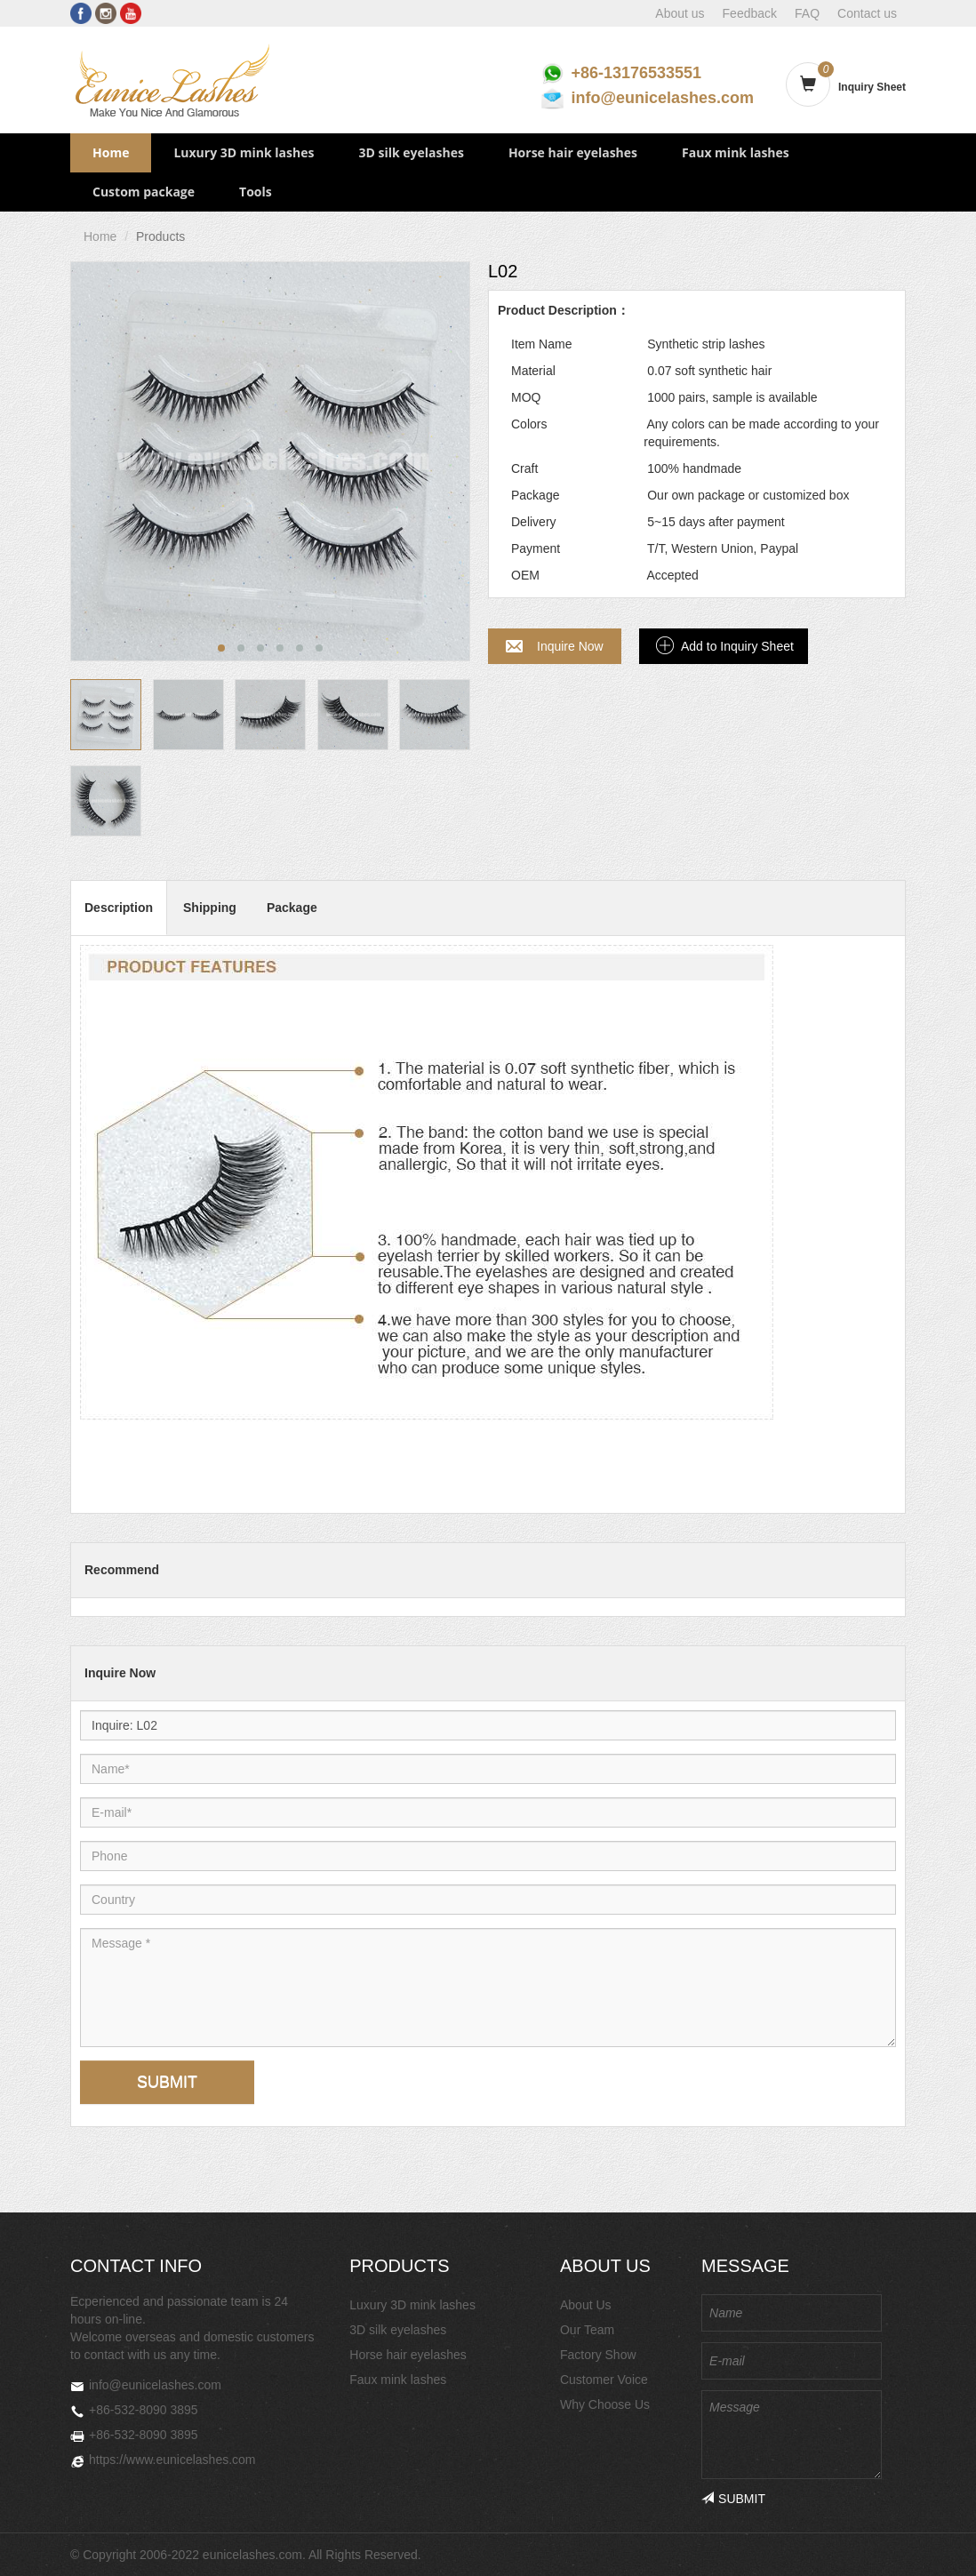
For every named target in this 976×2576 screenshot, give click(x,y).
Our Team (587, 2330)
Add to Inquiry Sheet (737, 646)
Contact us (867, 13)
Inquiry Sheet (872, 87)
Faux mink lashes (735, 152)
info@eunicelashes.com (662, 98)
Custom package (143, 191)
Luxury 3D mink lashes (243, 152)
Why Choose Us (605, 2404)
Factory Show (598, 2355)
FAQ (807, 13)
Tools (255, 191)
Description (118, 907)
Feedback (750, 13)
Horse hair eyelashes (572, 152)
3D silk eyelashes (410, 152)
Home (110, 152)
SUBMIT (167, 2082)
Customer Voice (604, 2379)
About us (679, 13)
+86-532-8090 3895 (143, 2410)
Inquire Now (570, 646)
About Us (586, 2305)
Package (292, 907)
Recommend (121, 1570)
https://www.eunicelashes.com (172, 2459)
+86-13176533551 (636, 73)
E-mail (147, 1796)
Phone (147, 1840)
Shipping (209, 907)
